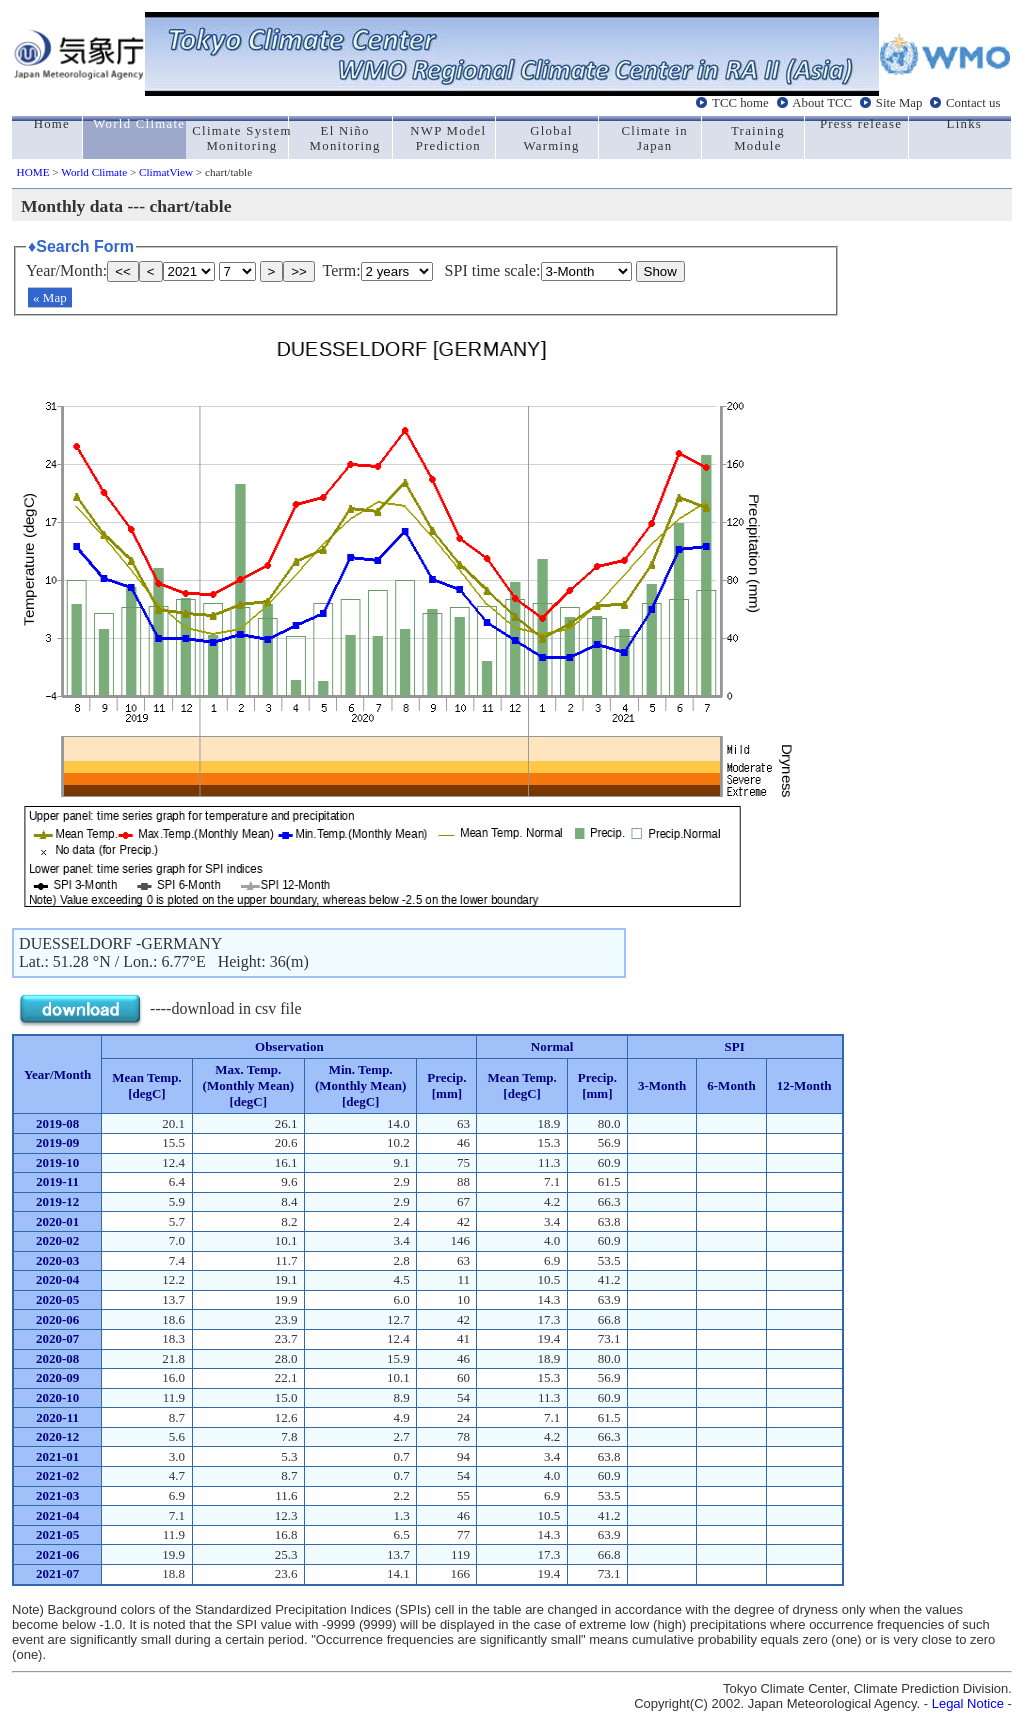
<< (123, 271)
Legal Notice (968, 1703)
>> (299, 271)
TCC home (740, 103)
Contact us (973, 103)
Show (660, 271)
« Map (50, 297)
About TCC (822, 103)
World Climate (94, 172)
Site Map (899, 103)
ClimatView (166, 172)
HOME (33, 172)
